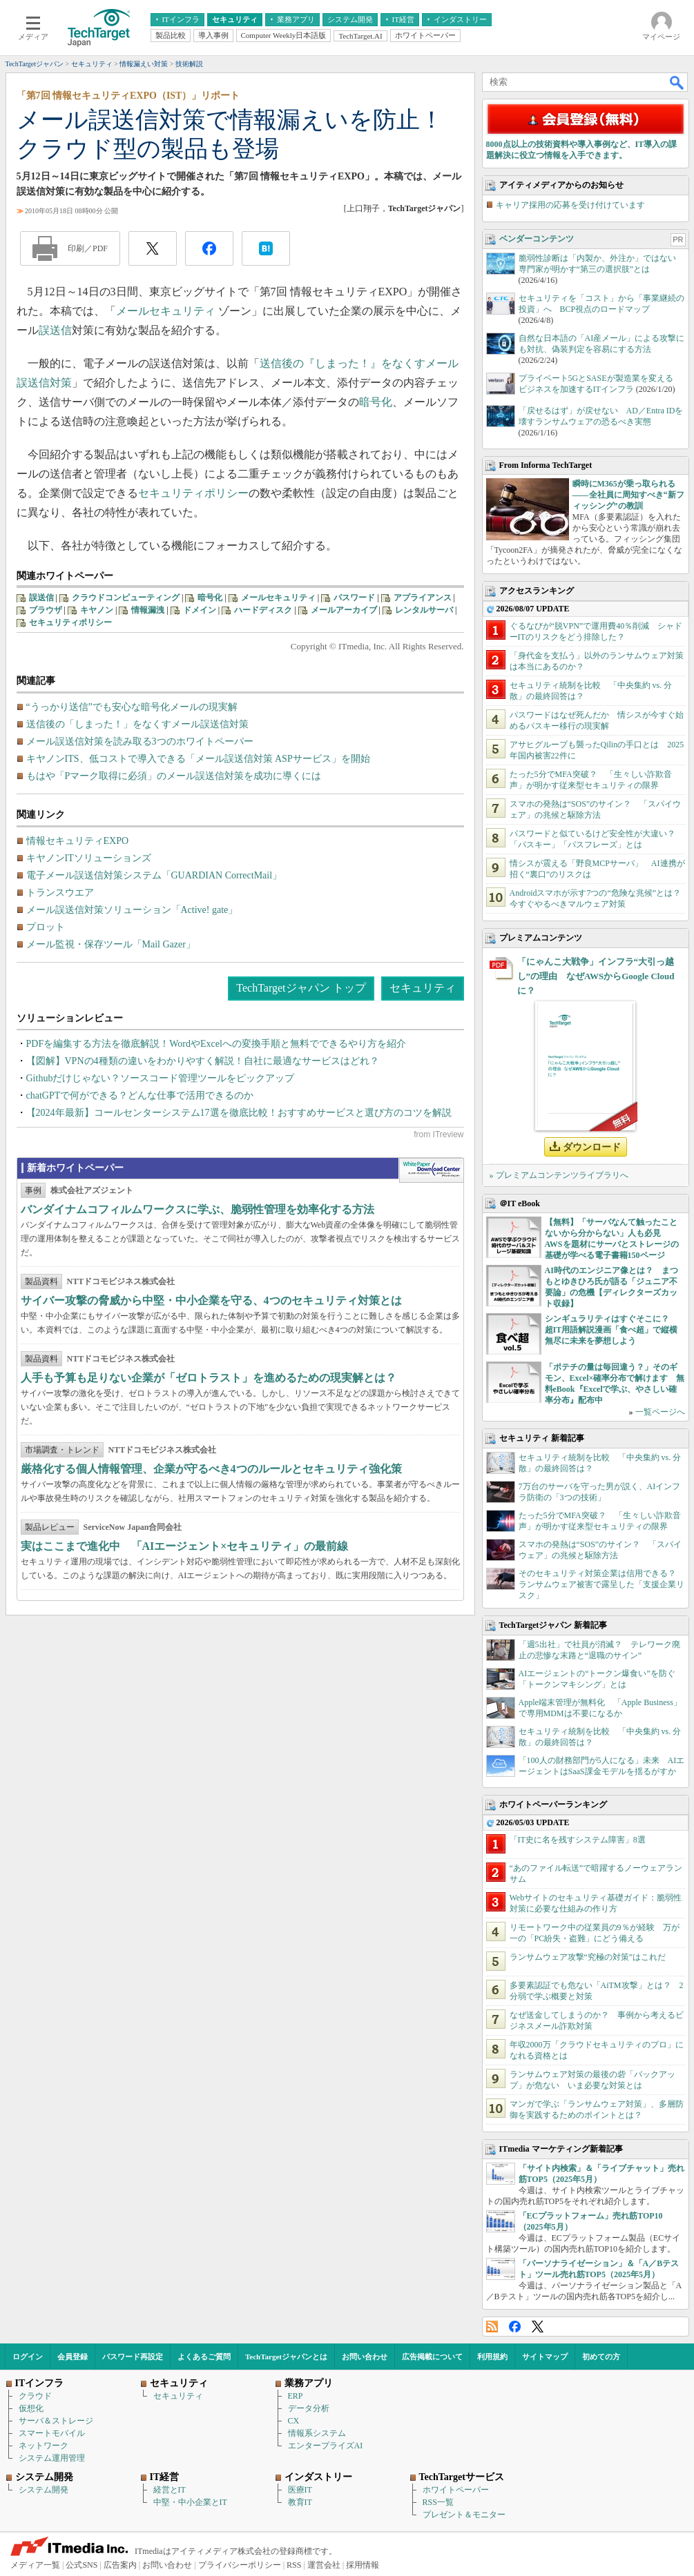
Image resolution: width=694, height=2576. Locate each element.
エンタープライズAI (325, 2445)
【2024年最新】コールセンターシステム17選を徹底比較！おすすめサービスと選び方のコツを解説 (239, 1113)
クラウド (35, 2396)
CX (294, 2421)
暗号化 (375, 402)
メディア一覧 (35, 2565)
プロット (45, 927)
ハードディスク (263, 610)
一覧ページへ (660, 1412)
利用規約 (492, 2356)
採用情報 (362, 2565)
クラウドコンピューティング (126, 597)
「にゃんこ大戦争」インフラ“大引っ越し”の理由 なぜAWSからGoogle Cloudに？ (596, 976)
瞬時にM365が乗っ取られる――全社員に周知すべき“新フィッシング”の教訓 (628, 495)
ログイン (27, 2356)
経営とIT (169, 2490)
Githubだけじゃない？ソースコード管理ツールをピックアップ (160, 1078)
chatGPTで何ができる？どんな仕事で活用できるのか (140, 1095)
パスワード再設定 (132, 2356)
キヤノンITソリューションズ (88, 858)
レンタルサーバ (424, 610)
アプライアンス (423, 597)
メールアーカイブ (344, 610)
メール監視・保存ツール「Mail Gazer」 (110, 944)
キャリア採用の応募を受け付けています (570, 205)
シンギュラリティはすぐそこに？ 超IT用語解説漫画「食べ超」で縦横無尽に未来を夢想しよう (611, 1330)
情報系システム (317, 2433)
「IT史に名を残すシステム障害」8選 (578, 1840)
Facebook (515, 2326)
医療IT (300, 2490)
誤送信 (55, 330)
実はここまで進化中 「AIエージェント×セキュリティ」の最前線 (185, 1546)
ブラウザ (45, 610)
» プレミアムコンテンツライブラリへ (559, 1175)
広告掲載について (432, 2356)
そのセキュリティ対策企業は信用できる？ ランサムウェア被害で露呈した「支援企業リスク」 (601, 1584)
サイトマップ (545, 2356)
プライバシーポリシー (239, 2565)
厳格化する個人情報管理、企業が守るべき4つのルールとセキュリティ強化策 (211, 1469)
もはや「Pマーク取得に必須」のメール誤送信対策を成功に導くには (174, 776)
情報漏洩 (147, 610)
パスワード (354, 597)
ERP (295, 2396)
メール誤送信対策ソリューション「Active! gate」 (132, 910)
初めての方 (601, 2356)
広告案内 (120, 2565)
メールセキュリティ (165, 311)
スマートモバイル (52, 2433)
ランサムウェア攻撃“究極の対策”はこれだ (588, 1957)
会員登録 (72, 2356)
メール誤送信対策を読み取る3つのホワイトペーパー (139, 741)
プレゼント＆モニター (464, 2514)
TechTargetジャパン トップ (300, 988)
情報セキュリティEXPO (77, 841)
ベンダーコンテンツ (536, 239)
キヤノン (96, 610)
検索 (677, 82)
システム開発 (43, 2490)
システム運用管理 (52, 2458)
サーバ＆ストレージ (56, 2421)
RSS (492, 2326)
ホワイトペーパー (456, 2490)
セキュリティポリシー (193, 493)
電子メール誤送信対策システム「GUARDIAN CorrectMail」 (154, 875)
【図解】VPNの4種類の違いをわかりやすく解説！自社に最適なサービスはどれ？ (202, 1061)
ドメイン (199, 610)
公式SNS (81, 2565)
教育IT (300, 2502)
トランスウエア (60, 892)
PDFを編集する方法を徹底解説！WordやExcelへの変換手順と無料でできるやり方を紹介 (216, 1044)
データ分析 (308, 2408)
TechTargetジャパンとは (286, 2356)
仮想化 (31, 2408)
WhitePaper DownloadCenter (431, 1170)
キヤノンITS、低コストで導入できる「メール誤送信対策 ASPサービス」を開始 (198, 759)
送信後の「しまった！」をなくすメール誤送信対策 (137, 724)
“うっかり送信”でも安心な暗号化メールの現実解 (132, 707)
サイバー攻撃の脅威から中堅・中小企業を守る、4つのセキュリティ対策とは (211, 1300)
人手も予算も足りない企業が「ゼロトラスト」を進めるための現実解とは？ (208, 1378)
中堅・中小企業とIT (190, 2502)
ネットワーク (43, 2445)
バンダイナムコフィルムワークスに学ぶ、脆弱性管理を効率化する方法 (197, 1209)
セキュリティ (422, 988)
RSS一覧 (438, 2502)
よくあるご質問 (204, 2356)
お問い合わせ (364, 2356)
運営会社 (323, 2565)
